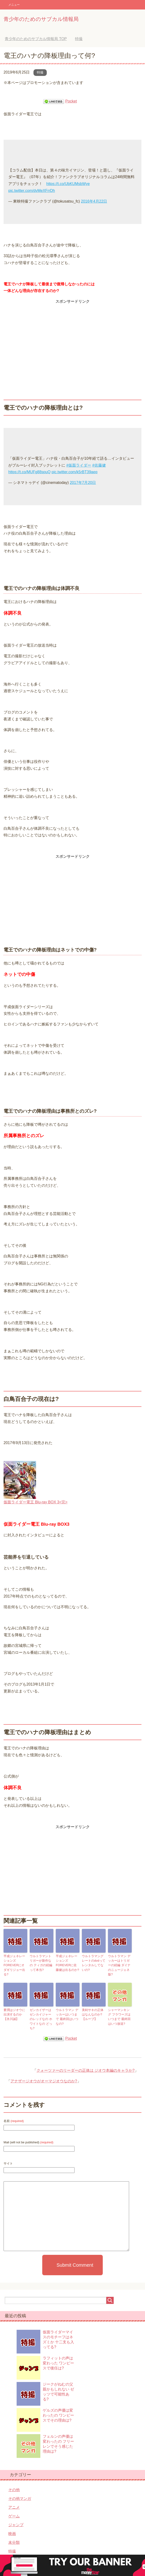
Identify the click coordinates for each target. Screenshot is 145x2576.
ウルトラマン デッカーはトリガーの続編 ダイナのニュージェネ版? (119, 1962)
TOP (36, 39)
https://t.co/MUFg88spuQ (29, 472)
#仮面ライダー (78, 465)
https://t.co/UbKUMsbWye (68, 184)
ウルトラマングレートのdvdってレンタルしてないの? (93, 1962)
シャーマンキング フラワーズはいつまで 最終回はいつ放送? (119, 2010)
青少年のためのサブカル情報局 (41, 19)
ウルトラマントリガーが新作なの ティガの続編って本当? (41, 1962)
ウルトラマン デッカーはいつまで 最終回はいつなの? (67, 2008)
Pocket (71, 101)
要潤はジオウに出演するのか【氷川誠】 (15, 2008)
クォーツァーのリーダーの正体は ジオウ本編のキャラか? (86, 2059)
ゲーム (14, 2504)
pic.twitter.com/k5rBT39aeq (74, 472)
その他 (14, 2478)
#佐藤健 (99, 465)
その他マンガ (19, 2487)
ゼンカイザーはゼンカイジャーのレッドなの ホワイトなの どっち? (41, 2010)
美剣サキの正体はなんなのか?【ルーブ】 (93, 2008)
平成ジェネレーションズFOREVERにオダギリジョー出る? (15, 1962)
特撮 (40, 72)
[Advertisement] (72, 338)
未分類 (14, 2531)
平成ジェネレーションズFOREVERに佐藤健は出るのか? (67, 1962)
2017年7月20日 (83, 483)
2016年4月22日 (94, 201)
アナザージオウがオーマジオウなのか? (43, 2069)
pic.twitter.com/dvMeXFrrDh (31, 191)
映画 (12, 2522)
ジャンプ (15, 2513)
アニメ (14, 2495)
